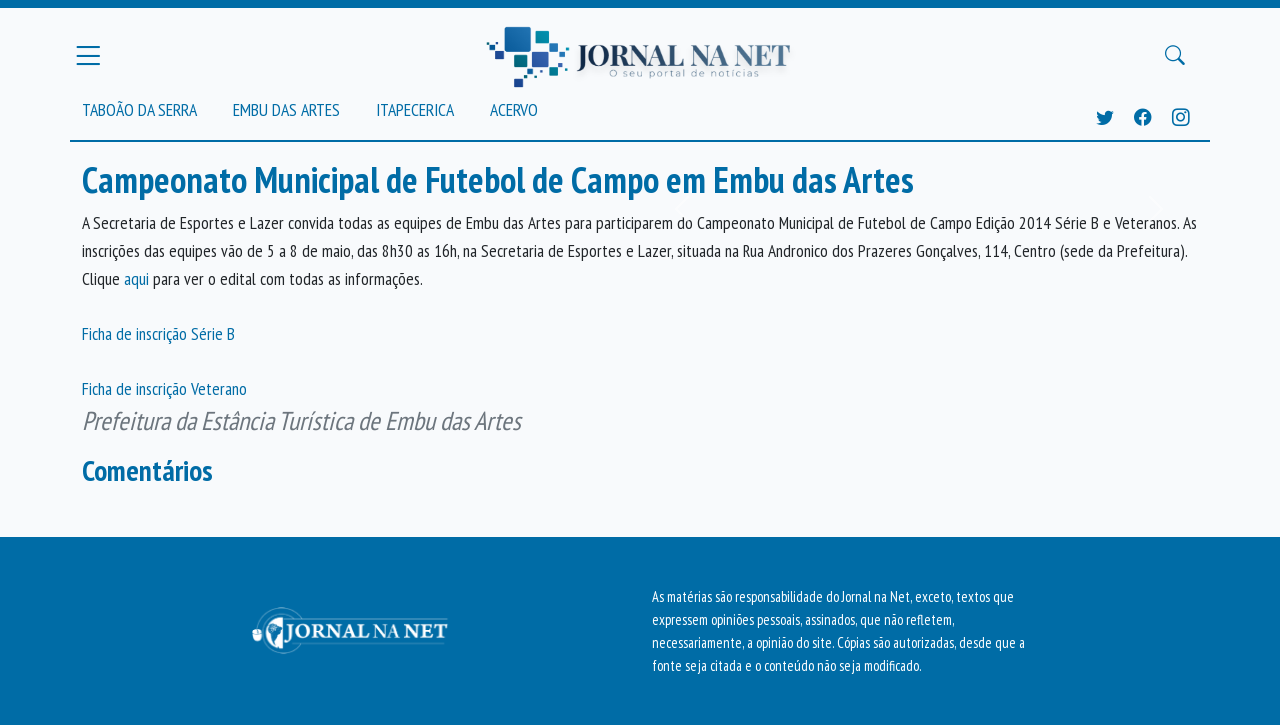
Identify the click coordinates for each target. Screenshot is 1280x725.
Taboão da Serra (139, 109)
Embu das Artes (286, 109)
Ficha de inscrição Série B (158, 333)
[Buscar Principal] (1175, 56)
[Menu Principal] (88, 55)
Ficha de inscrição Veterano (164, 388)
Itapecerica (415, 109)
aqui (138, 278)
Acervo (514, 109)
